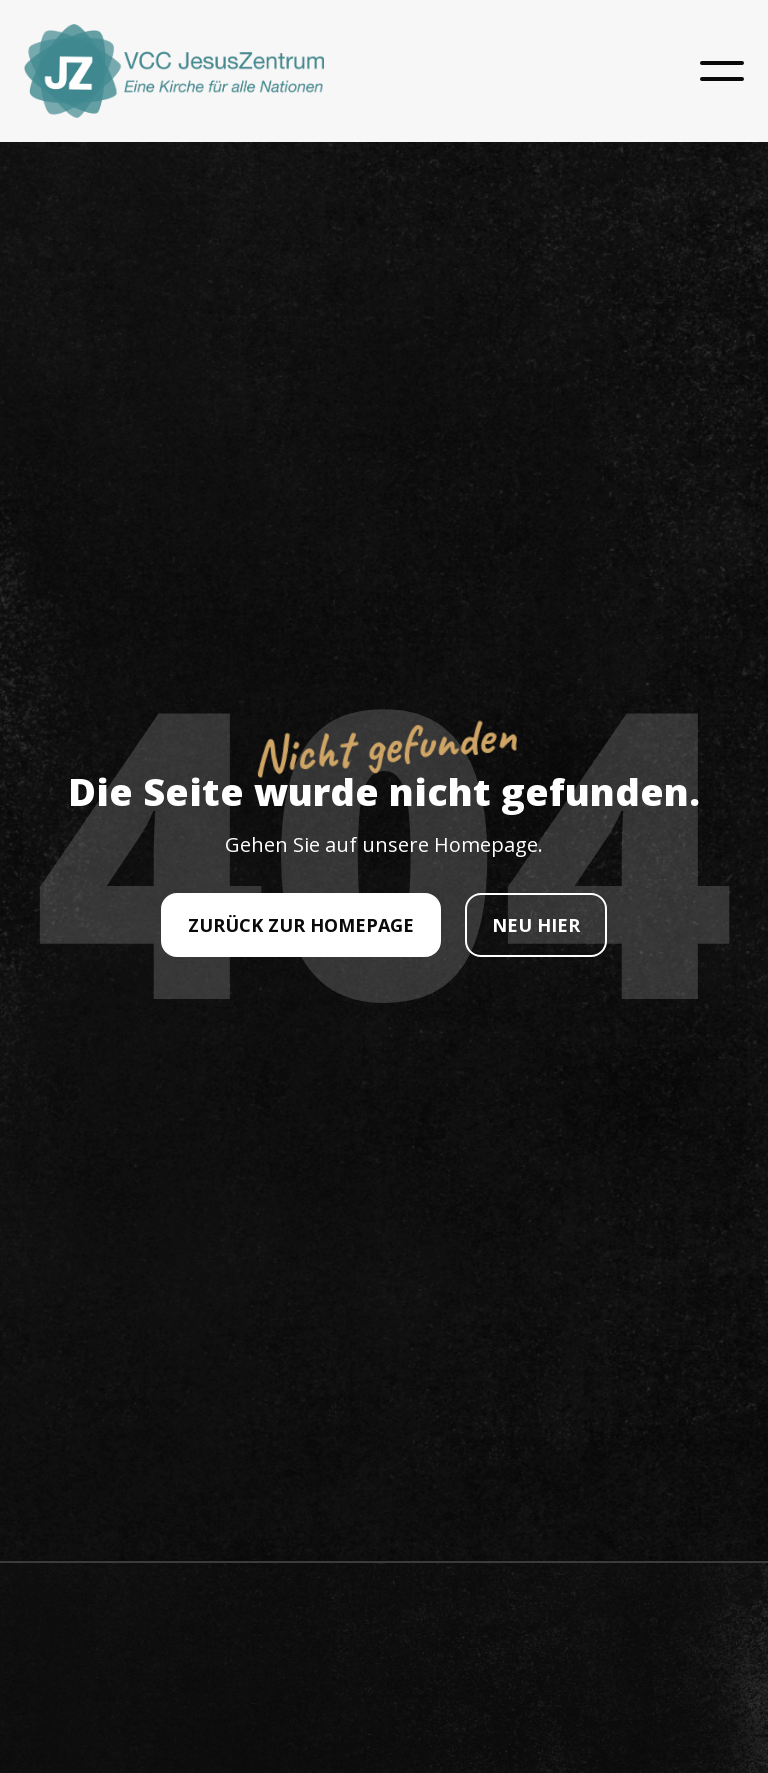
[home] (174, 71)
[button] (722, 71)
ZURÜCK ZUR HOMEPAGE (301, 925)
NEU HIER (536, 925)
